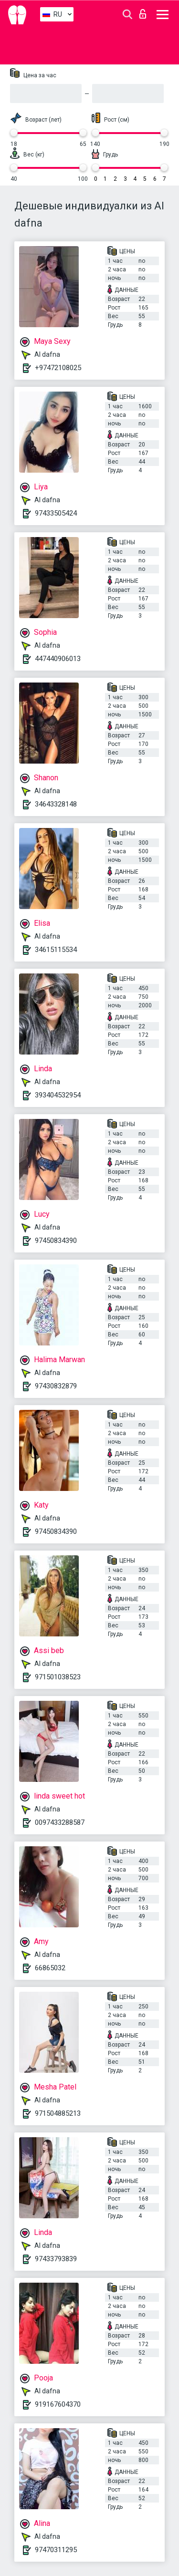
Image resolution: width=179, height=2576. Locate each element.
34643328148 (56, 804)
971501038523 (58, 1677)
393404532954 (58, 1095)
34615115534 (56, 949)
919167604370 (58, 2404)
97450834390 (56, 1240)
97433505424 (56, 513)
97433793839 (56, 2259)
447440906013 (58, 658)
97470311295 (56, 2549)
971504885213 (58, 2113)
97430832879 (56, 1386)
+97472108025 (58, 367)
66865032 (50, 1968)
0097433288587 (59, 1822)
